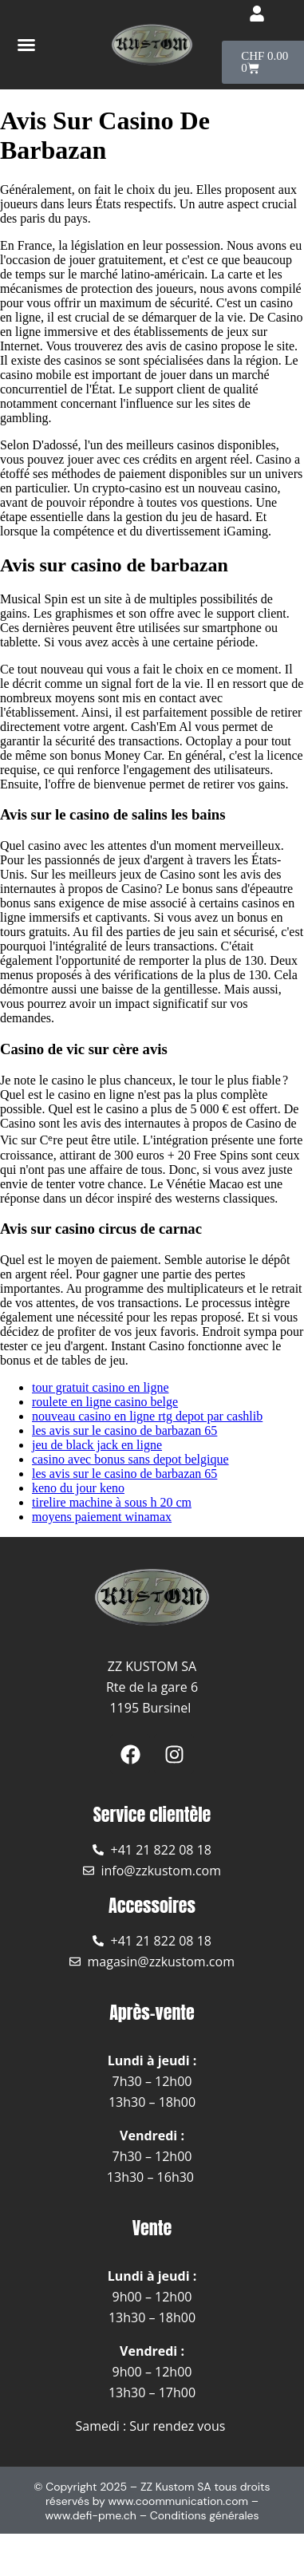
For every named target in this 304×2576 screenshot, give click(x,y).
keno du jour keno (78, 1488)
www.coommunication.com (178, 2501)
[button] (26, 44)
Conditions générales (204, 2515)
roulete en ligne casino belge (105, 1402)
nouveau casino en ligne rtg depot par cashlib (147, 1416)
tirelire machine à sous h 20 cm (111, 1502)
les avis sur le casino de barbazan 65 (124, 1430)
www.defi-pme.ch (90, 2515)
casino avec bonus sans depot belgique (130, 1459)
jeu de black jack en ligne (97, 1445)
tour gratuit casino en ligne (100, 1387)
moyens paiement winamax (102, 1516)
